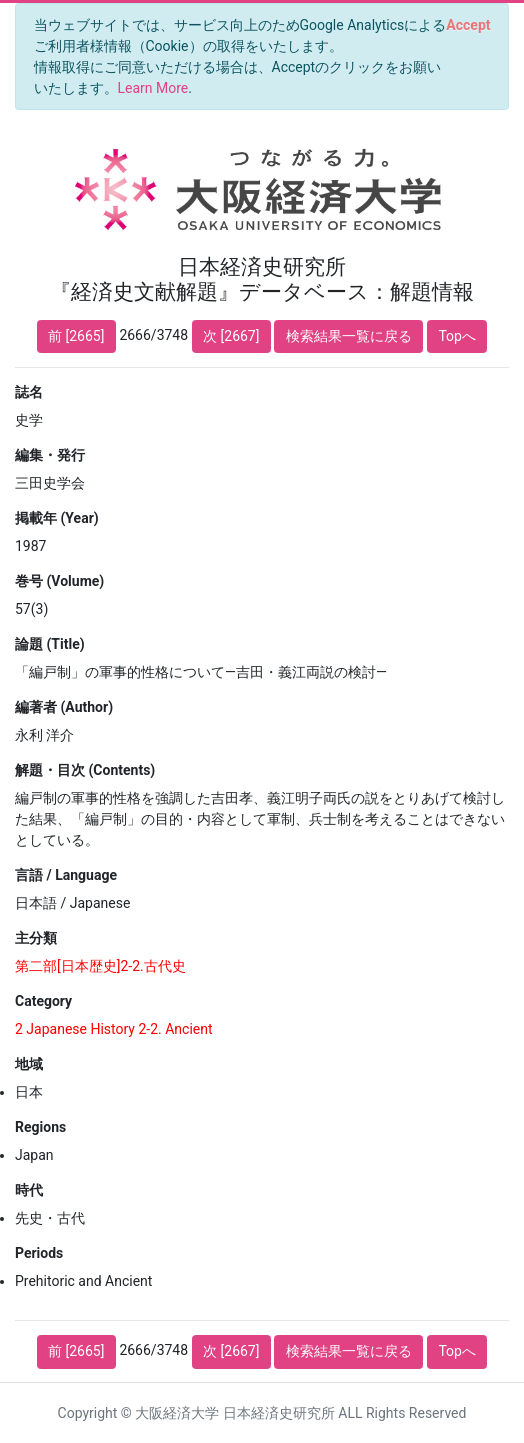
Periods (39, 1253)
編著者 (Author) (64, 707)
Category (43, 1001)
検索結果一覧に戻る (349, 336)
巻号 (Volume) (59, 581)
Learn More (153, 88)
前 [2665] (76, 336)
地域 (29, 1064)
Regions (40, 1127)
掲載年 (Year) (57, 518)
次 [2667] (231, 336)
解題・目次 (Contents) (85, 770)
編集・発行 (50, 455)
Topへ (457, 336)
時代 (29, 1190)
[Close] (468, 25)
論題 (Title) (50, 644)
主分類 (36, 938)
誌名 (29, 392)
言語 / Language (66, 875)
